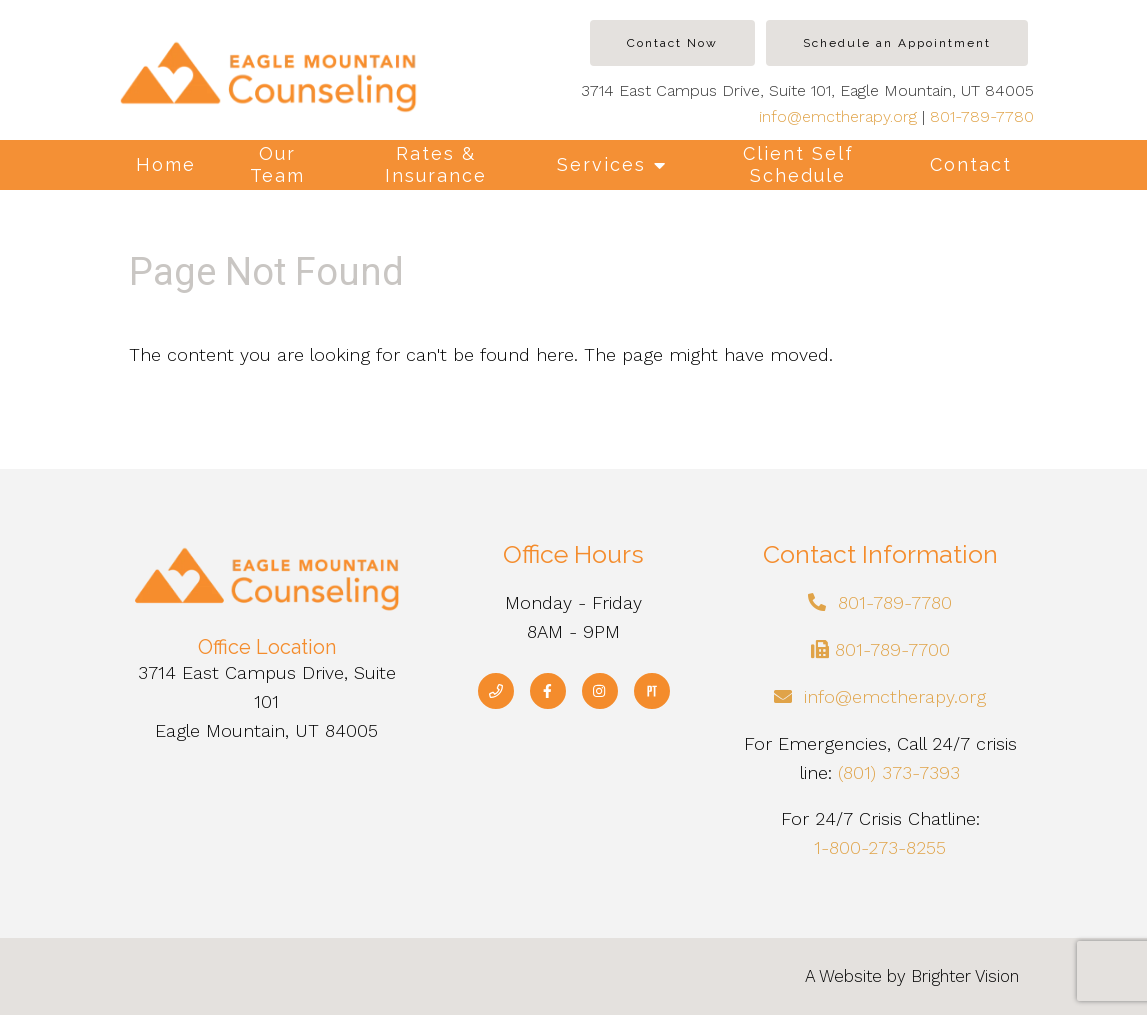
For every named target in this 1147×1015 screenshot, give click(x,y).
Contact (971, 164)
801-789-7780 (982, 116)
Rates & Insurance (436, 164)
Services (601, 164)
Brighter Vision (965, 976)
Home (166, 164)
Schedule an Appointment (897, 43)
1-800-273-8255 (880, 847)
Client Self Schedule (798, 164)
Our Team (277, 164)
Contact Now (672, 43)
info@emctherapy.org (838, 116)
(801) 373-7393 (899, 772)
